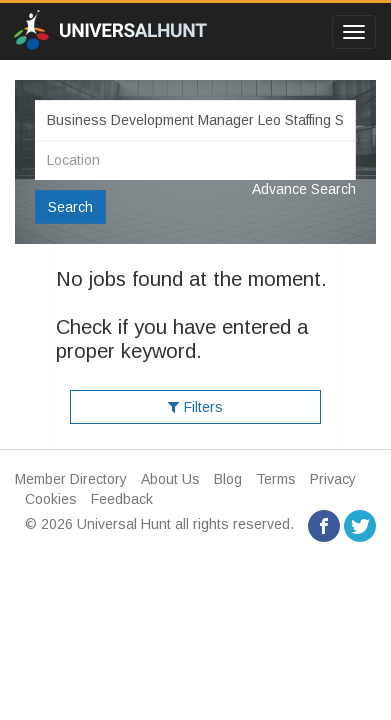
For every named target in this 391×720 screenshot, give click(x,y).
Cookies (51, 499)
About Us (170, 479)
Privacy (333, 479)
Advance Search (304, 189)
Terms (276, 479)
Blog (228, 479)
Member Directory (71, 479)
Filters (195, 407)
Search (70, 207)
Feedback (122, 499)
